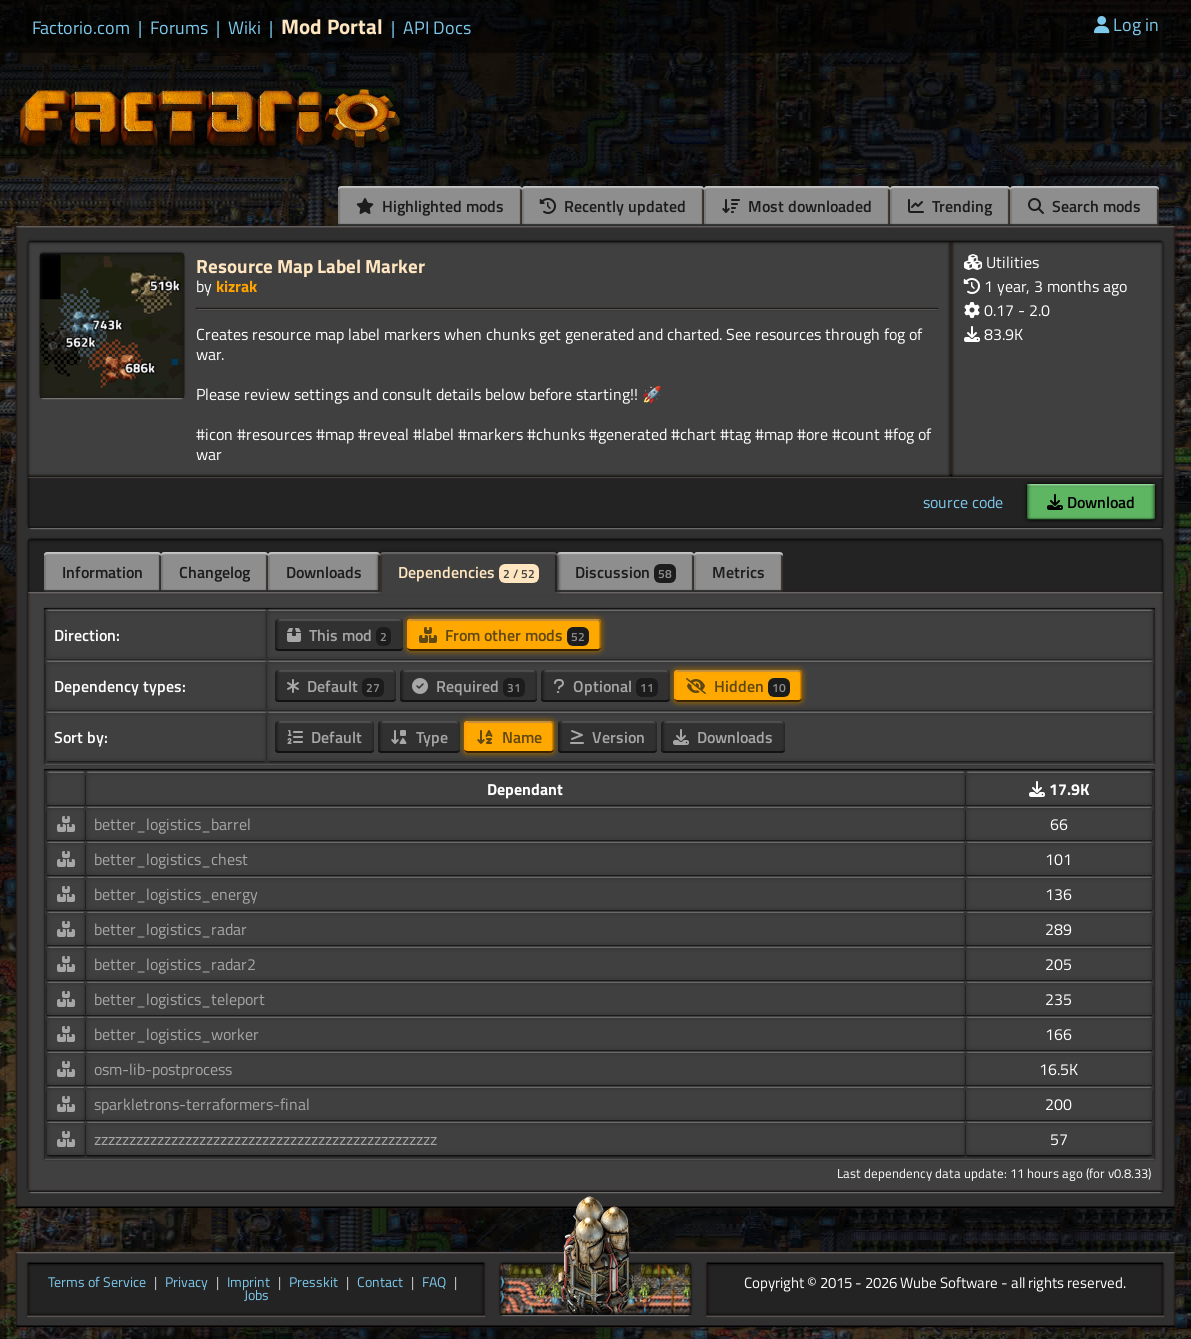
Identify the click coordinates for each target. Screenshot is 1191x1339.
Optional (605, 686)
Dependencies (468, 572)
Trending (950, 206)
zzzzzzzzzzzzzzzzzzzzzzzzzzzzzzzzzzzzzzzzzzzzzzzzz (265, 1139)
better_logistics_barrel (172, 824)
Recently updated (613, 206)
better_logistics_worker (176, 1034)
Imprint (248, 1283)
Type (419, 737)
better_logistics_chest (171, 859)
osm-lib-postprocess (163, 1069)
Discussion (625, 572)
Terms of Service (97, 1283)
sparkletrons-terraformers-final (202, 1104)
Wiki (244, 28)
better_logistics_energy (176, 894)
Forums (179, 28)
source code (963, 502)
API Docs (437, 28)
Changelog (214, 572)
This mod (339, 635)
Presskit (313, 1283)
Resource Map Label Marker (310, 265)
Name (509, 737)
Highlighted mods (430, 206)
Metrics (738, 572)
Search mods (1084, 206)
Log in (1126, 24)
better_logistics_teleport (179, 999)
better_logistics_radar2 (175, 964)
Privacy (186, 1283)
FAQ (434, 1283)
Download (1091, 502)
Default (335, 686)
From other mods (504, 635)
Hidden (738, 686)
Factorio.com (81, 28)
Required (468, 686)
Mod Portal (332, 26)
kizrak (236, 286)
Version (607, 737)
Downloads (324, 572)
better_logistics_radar (170, 929)
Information (102, 572)
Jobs (256, 1296)
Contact (380, 1283)
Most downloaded (797, 206)
